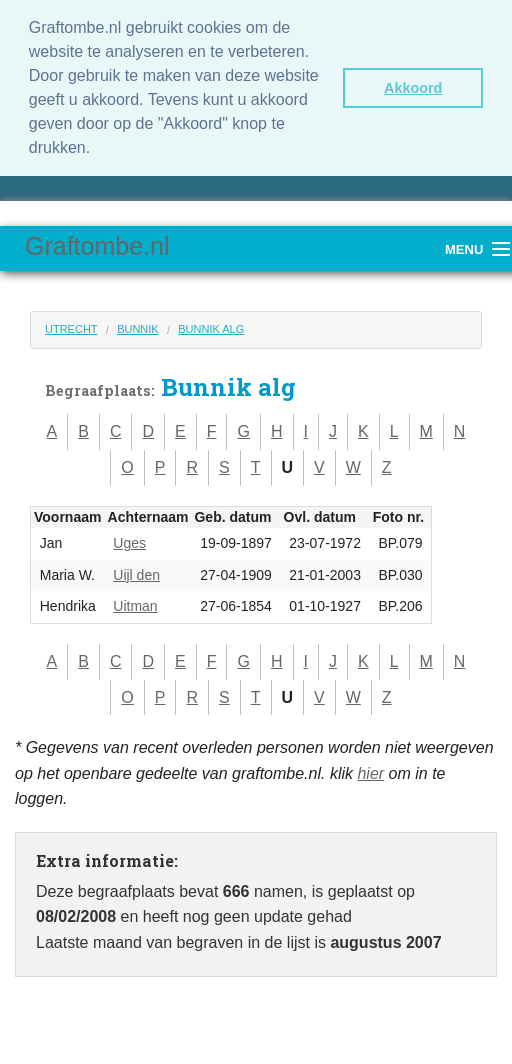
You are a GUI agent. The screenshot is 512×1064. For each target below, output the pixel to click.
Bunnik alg (211, 329)
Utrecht (71, 329)
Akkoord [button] (413, 88)
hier (370, 773)
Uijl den (136, 575)
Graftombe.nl (97, 246)
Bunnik (138, 329)
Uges (129, 543)
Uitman (135, 606)
